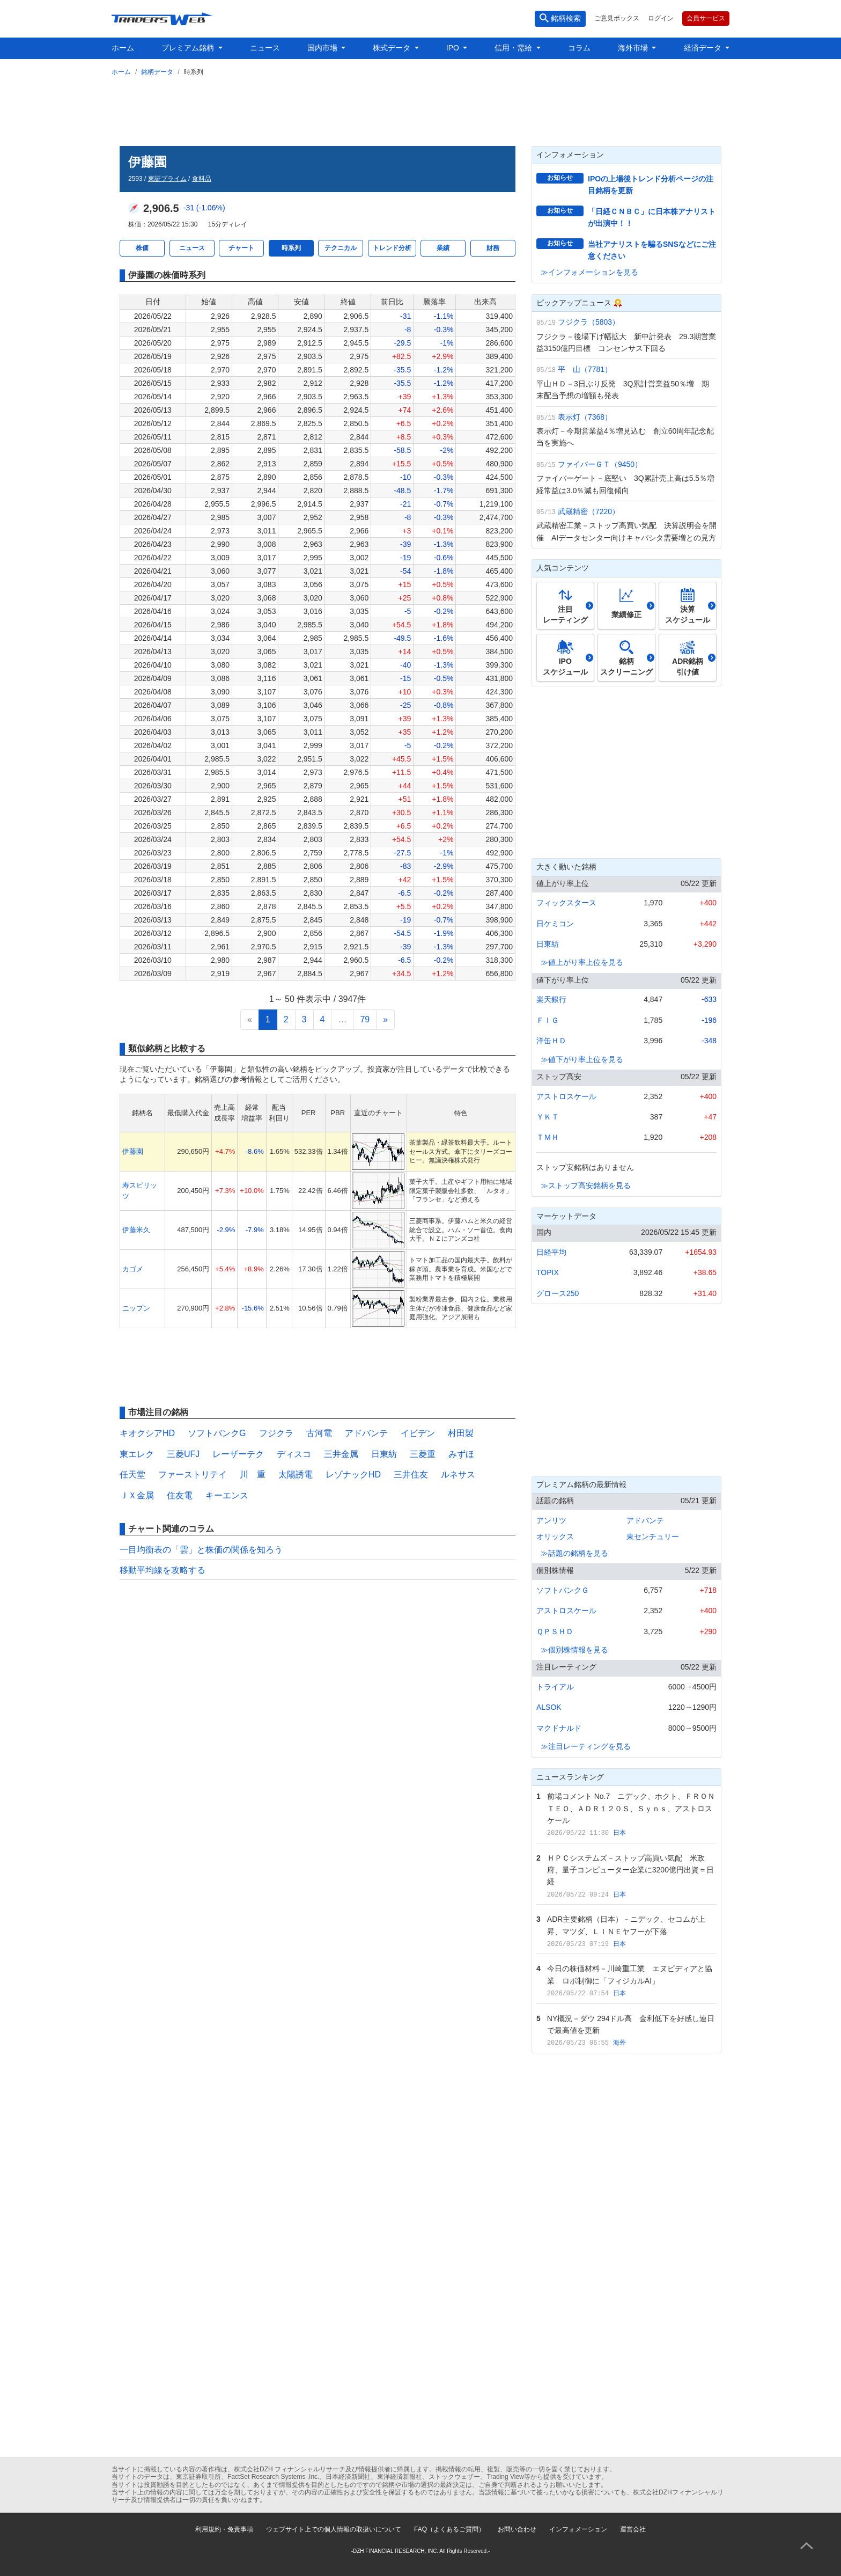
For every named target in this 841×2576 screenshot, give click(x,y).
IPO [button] (453, 47)
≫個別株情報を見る (574, 1649)
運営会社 (633, 2529)
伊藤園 (132, 1151)
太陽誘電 (295, 1474)
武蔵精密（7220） (588, 511)
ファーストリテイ (192, 1474)
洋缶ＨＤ (551, 1040)
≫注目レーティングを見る (586, 1746)
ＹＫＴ (547, 1117)
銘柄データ (157, 72)
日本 (619, 1832)
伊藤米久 (136, 1230)
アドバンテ (366, 1433)
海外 (619, 2042)
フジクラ (276, 1433)
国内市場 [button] (323, 47)
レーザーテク (238, 1454)
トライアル (555, 1686)
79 (365, 1019)
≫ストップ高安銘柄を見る (586, 1185)
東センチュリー (652, 1536)
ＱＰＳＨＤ (554, 1631)
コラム (579, 47)
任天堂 (132, 1474)
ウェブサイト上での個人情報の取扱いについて (333, 2529)
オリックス (555, 1536)
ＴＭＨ (547, 1137)
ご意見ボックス (616, 18)
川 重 (252, 1474)
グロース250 (557, 1293)
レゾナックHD (353, 1474)
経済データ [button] (704, 47)
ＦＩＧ (547, 1020)
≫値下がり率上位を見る (582, 1059)
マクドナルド (558, 1728)
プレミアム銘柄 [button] (188, 47)
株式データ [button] (392, 47)
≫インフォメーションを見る (589, 272)
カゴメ (132, 1269)
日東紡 (384, 1454)
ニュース (265, 47)
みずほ (461, 1454)
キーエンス (226, 1495)
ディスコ (294, 1454)
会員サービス (706, 18)
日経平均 (551, 1252)
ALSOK (549, 1707)
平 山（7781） (585, 369)
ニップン (136, 1308)
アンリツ (551, 1520)
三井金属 (341, 1454)
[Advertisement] (420, 109)
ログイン (661, 18)
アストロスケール (566, 1096)
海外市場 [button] (634, 47)
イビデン (418, 1433)
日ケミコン (555, 923)
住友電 (180, 1495)
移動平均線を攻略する (162, 1570)
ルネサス (458, 1474)
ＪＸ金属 (137, 1495)
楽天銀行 (551, 999)
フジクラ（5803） (588, 322)
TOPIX (547, 1272)
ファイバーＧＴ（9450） (600, 464)
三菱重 (423, 1454)
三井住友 (411, 1474)
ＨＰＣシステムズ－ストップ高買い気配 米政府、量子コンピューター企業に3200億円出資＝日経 (630, 1870)
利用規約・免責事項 (224, 2529)
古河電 (319, 1433)
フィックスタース (566, 902)
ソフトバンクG (217, 1433)
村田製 (461, 1433)
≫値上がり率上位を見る (582, 962)
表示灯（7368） (585, 417)
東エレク (137, 1454)
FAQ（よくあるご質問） (449, 2529)
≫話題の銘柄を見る (574, 1553)
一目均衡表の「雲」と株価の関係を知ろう (201, 1549)
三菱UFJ (183, 1454)
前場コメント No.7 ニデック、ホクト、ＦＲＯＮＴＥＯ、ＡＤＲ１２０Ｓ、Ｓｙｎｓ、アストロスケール (631, 1808)
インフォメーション (578, 2529)
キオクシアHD (147, 1433)
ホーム (123, 47)
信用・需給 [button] (514, 47)
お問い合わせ (517, 2529)
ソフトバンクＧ (562, 1590)
